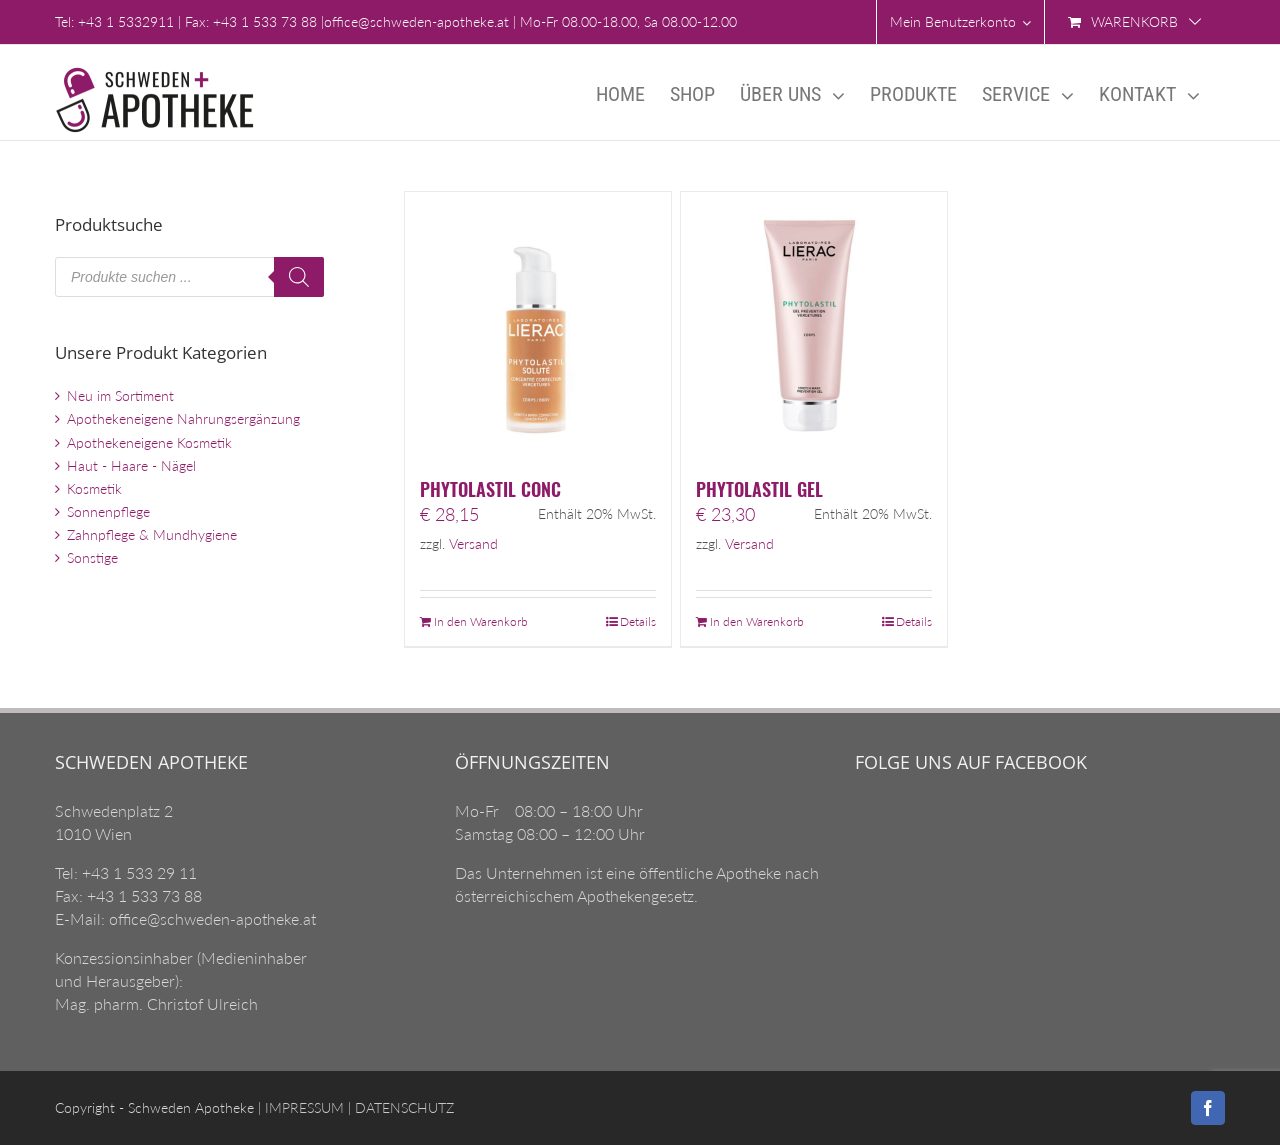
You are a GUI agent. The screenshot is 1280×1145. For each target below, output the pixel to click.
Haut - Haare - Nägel (131, 465)
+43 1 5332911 (126, 21)
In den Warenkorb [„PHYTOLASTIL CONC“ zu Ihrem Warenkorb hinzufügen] (481, 621)
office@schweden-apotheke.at (416, 21)
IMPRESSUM (302, 1107)
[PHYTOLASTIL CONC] (538, 325)
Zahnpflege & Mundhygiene (152, 534)
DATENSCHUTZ (402, 1107)
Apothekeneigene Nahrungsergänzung (183, 418)
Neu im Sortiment (120, 395)
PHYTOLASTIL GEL (759, 489)
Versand (473, 544)
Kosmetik (94, 488)
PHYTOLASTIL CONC (490, 489)
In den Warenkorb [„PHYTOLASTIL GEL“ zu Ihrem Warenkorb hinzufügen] (757, 621)
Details (638, 621)
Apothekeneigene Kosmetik (149, 442)
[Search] (299, 277)
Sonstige (92, 557)
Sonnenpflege (108, 511)
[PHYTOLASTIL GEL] (814, 325)
